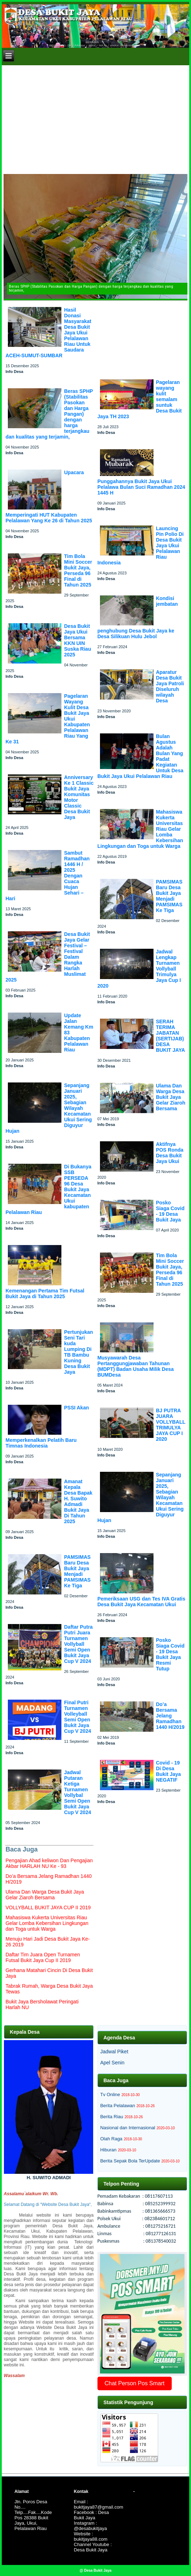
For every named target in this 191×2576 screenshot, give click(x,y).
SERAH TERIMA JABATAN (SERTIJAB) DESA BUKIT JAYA (170, 1036)
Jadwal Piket (114, 2051)
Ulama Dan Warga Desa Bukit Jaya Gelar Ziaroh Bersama (170, 1097)
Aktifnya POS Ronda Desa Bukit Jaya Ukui (170, 1152)
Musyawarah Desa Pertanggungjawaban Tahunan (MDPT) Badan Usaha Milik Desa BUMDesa (135, 1366)
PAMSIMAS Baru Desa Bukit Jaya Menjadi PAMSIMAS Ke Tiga (77, 1571)
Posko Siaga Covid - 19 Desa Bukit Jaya (170, 1211)
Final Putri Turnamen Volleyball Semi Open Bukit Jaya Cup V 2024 (77, 1717)
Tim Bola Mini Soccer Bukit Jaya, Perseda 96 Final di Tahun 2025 (78, 570)
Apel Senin (112, 2062)
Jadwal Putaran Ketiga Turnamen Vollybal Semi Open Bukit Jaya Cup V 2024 (77, 1792)
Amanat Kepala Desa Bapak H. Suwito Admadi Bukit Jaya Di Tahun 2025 (78, 1501)
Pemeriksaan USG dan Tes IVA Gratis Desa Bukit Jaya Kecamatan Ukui (141, 1601)
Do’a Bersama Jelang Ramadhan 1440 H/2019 (170, 1715)
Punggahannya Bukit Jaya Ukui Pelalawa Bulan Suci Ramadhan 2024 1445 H (141, 487)
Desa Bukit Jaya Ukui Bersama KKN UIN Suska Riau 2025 (77, 640)
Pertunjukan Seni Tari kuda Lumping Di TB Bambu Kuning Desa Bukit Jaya (78, 1352)
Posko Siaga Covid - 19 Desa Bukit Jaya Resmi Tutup (170, 1654)
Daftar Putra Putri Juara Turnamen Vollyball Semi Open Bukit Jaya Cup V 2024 (78, 1644)
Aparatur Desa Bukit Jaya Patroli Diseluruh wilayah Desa (170, 686)
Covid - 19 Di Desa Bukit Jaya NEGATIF (168, 1771)
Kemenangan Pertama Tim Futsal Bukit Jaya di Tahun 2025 (44, 1293)
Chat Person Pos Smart (135, 2383)
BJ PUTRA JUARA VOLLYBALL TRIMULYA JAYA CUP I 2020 (170, 1425)
